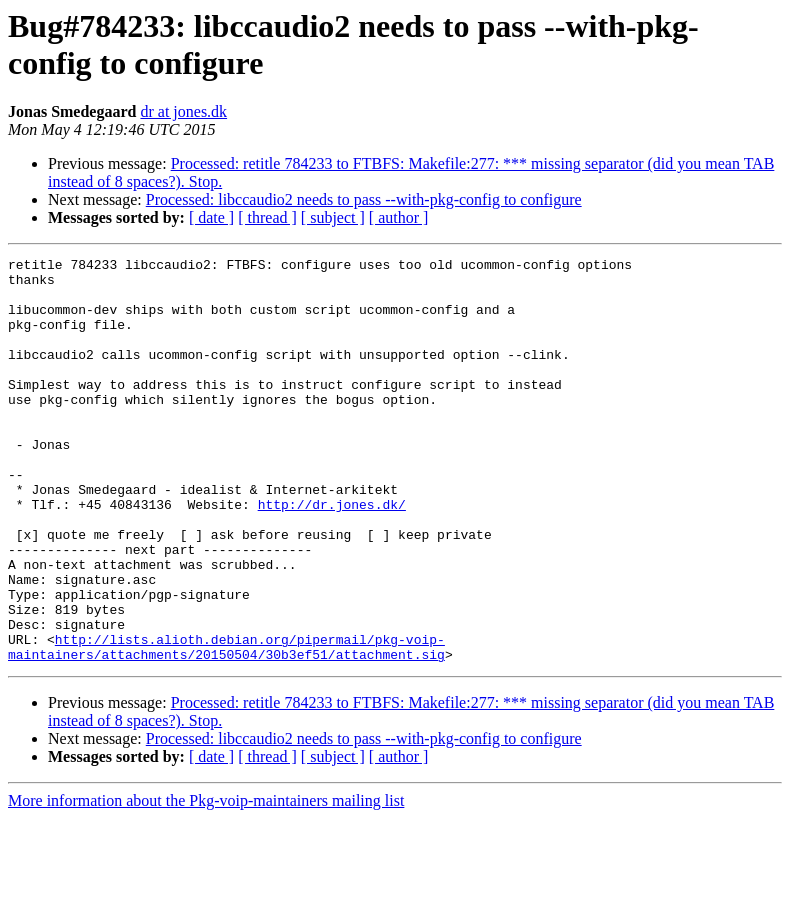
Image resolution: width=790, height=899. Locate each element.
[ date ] (211, 217)
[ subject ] (333, 217)
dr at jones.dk (183, 111)
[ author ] (399, 217)
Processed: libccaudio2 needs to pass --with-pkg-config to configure (364, 199)
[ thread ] (267, 217)
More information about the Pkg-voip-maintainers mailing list (206, 881)
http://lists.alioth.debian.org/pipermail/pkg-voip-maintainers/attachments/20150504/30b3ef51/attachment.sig (226, 726)
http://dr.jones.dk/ (332, 555)
